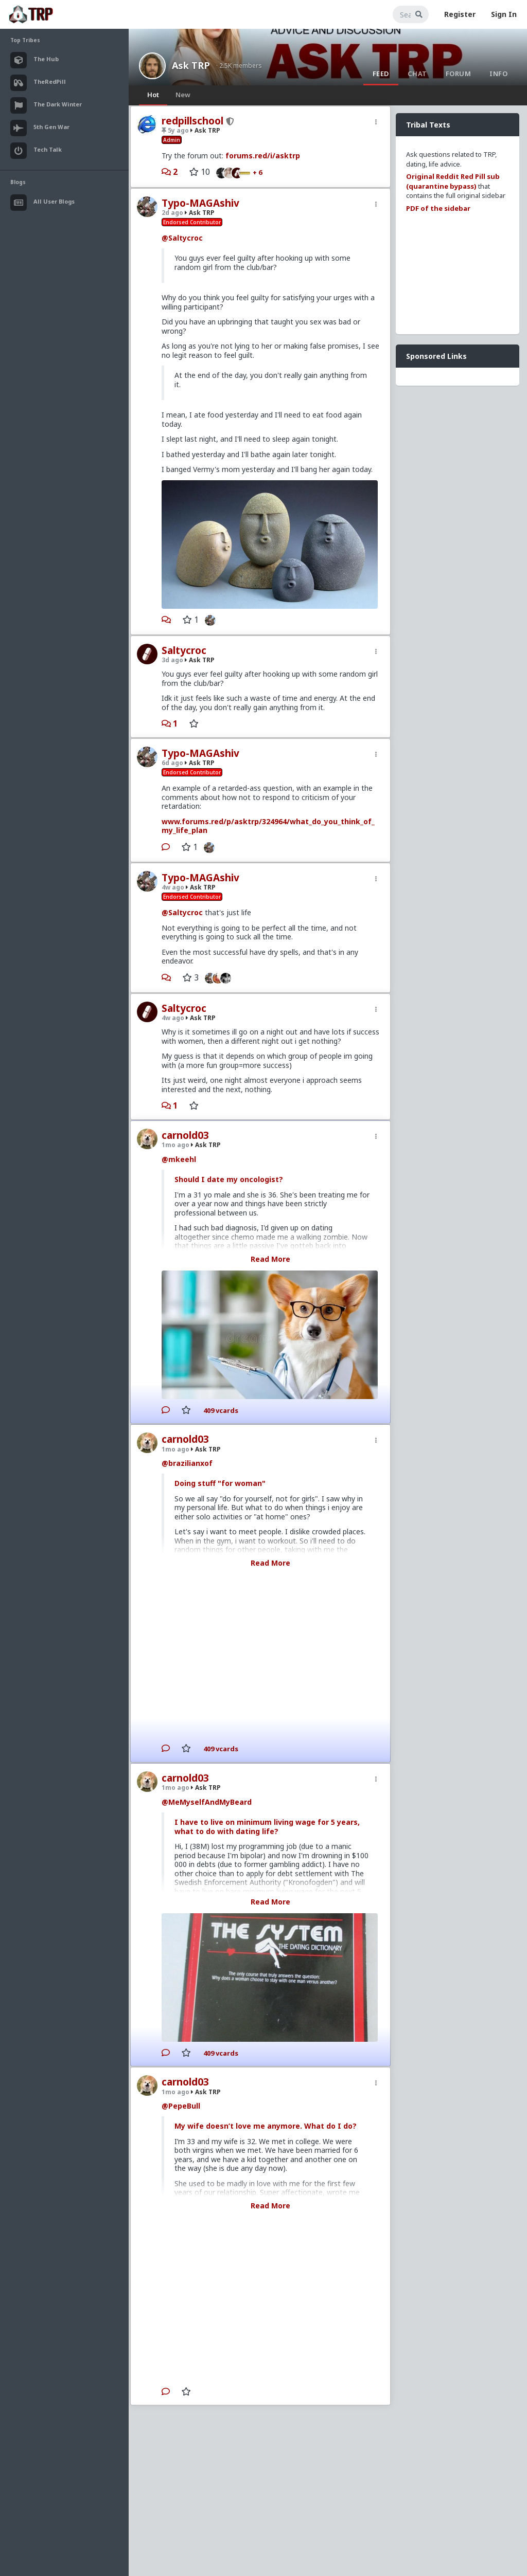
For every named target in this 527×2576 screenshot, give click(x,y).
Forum (458, 73)
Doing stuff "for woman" (220, 1483)
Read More (270, 1259)
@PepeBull (181, 2106)
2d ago (172, 212)
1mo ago (175, 1144)
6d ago (172, 762)
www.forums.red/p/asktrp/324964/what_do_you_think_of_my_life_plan (268, 826)
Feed (381, 73)
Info (498, 73)
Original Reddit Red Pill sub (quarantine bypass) (453, 181)
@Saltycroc (182, 238)
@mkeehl (179, 1159)
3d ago (172, 660)
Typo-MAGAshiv (200, 203)
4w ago (173, 887)
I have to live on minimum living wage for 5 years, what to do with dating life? (267, 1826)
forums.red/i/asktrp (262, 155)
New (182, 94)
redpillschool (192, 121)
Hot (153, 94)
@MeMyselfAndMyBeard (207, 1802)
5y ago (175, 130)
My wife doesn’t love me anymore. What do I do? (265, 2126)
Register (460, 14)
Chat (417, 73)
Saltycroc (184, 650)
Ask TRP (191, 65)
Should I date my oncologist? (228, 1179)
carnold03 (185, 1135)
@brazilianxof (187, 1463)
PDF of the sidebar (438, 208)
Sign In (504, 14)
